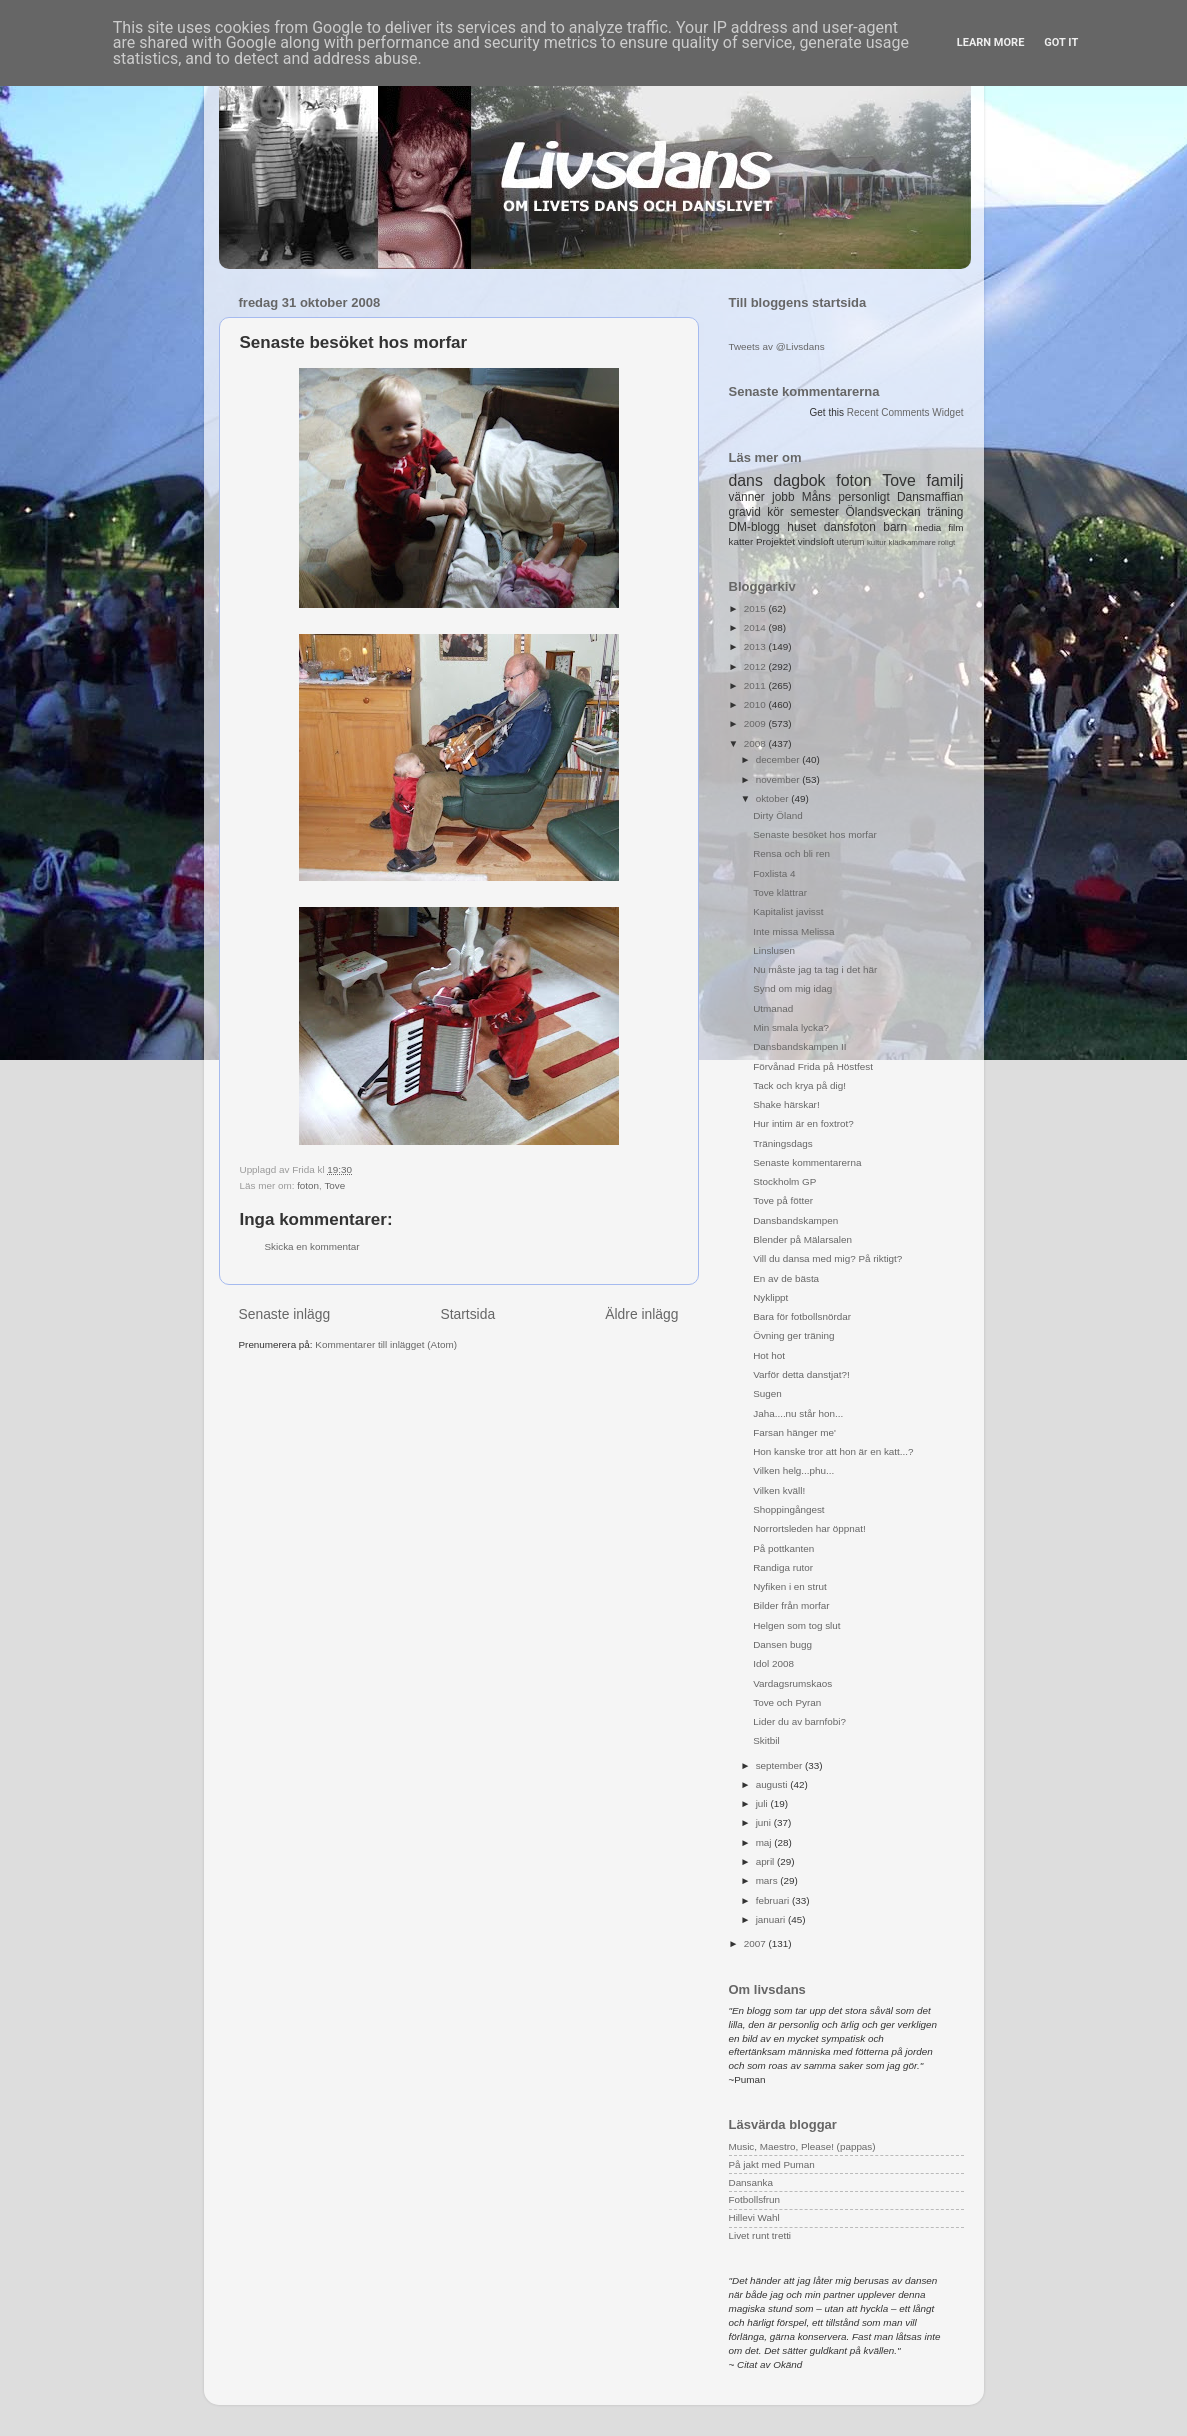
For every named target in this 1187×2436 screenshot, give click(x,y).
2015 (756, 608)
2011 (756, 685)
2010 (756, 704)
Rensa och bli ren (791, 853)
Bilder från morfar (791, 1605)
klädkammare (911, 542)
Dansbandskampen (795, 1220)
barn (895, 527)
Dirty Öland (777, 815)
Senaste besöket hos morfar (815, 834)
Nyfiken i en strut (790, 1586)
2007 (756, 1943)
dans (746, 480)
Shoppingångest (788, 1509)
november (779, 779)
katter (741, 541)
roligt (946, 542)
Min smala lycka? (791, 1027)
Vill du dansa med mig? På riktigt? (827, 1258)
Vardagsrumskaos (792, 1683)
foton (308, 1185)
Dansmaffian (930, 497)
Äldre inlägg (641, 1314)
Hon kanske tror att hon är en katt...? (833, 1451)
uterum (851, 542)
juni (765, 1822)
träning (945, 512)
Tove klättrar (780, 892)
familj (945, 480)
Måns (816, 497)
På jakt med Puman (772, 2164)
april (766, 1861)
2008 (756, 743)
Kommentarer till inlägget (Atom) (386, 1344)
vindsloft (816, 541)
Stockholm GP (784, 1181)
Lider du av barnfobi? (799, 1721)
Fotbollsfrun (755, 2199)
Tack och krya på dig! (799, 1085)
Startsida (467, 1314)
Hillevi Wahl (754, 2217)
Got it (1061, 42)
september (780, 1765)
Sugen (767, 1393)
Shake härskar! (786, 1104)
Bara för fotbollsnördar (802, 1316)
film (955, 527)
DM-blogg (754, 527)
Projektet (775, 541)
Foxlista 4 (774, 873)
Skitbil (766, 1740)
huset (801, 527)
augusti (773, 1784)
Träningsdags (782, 1143)
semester (814, 512)
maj (765, 1842)
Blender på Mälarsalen (802, 1239)
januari (772, 1919)
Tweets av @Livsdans (777, 346)
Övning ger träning (793, 1335)
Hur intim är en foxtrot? (803, 1123)
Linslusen (774, 950)
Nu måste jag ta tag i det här (815, 969)
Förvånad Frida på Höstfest (813, 1066)
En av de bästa (786, 1278)
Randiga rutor (783, 1567)
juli (763, 1803)
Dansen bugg (782, 1644)
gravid (745, 512)
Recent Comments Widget (905, 412)
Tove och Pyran (787, 1702)
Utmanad (773, 1008)
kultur (876, 542)
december (779, 759)
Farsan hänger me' (794, 1432)
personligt (864, 497)
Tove (334, 1185)
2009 (756, 723)
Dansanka (751, 2182)
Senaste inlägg (285, 1314)
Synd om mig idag (792, 988)
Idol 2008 (773, 1663)
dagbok (800, 480)
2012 (756, 666)
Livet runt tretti (760, 2235)
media (927, 527)
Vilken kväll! (779, 1490)
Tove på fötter (783, 1200)
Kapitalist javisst (788, 911)
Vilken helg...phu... (793, 1470)
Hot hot (769, 1355)
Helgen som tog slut (796, 1625)
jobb (783, 497)
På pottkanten (783, 1548)
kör (775, 512)
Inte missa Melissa (793, 931)
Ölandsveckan (882, 512)
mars (768, 1880)
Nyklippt (770, 1297)
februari (774, 1900)
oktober (774, 798)
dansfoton (850, 527)
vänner (747, 497)
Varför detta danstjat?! (801, 1374)
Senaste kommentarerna (807, 1162)
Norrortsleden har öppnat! (809, 1528)
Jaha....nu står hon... (798, 1413)
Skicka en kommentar (312, 1246)
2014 (756, 627)
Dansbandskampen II (799, 1046)
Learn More (991, 42)
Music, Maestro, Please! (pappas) (802, 2146)
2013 (756, 646)
